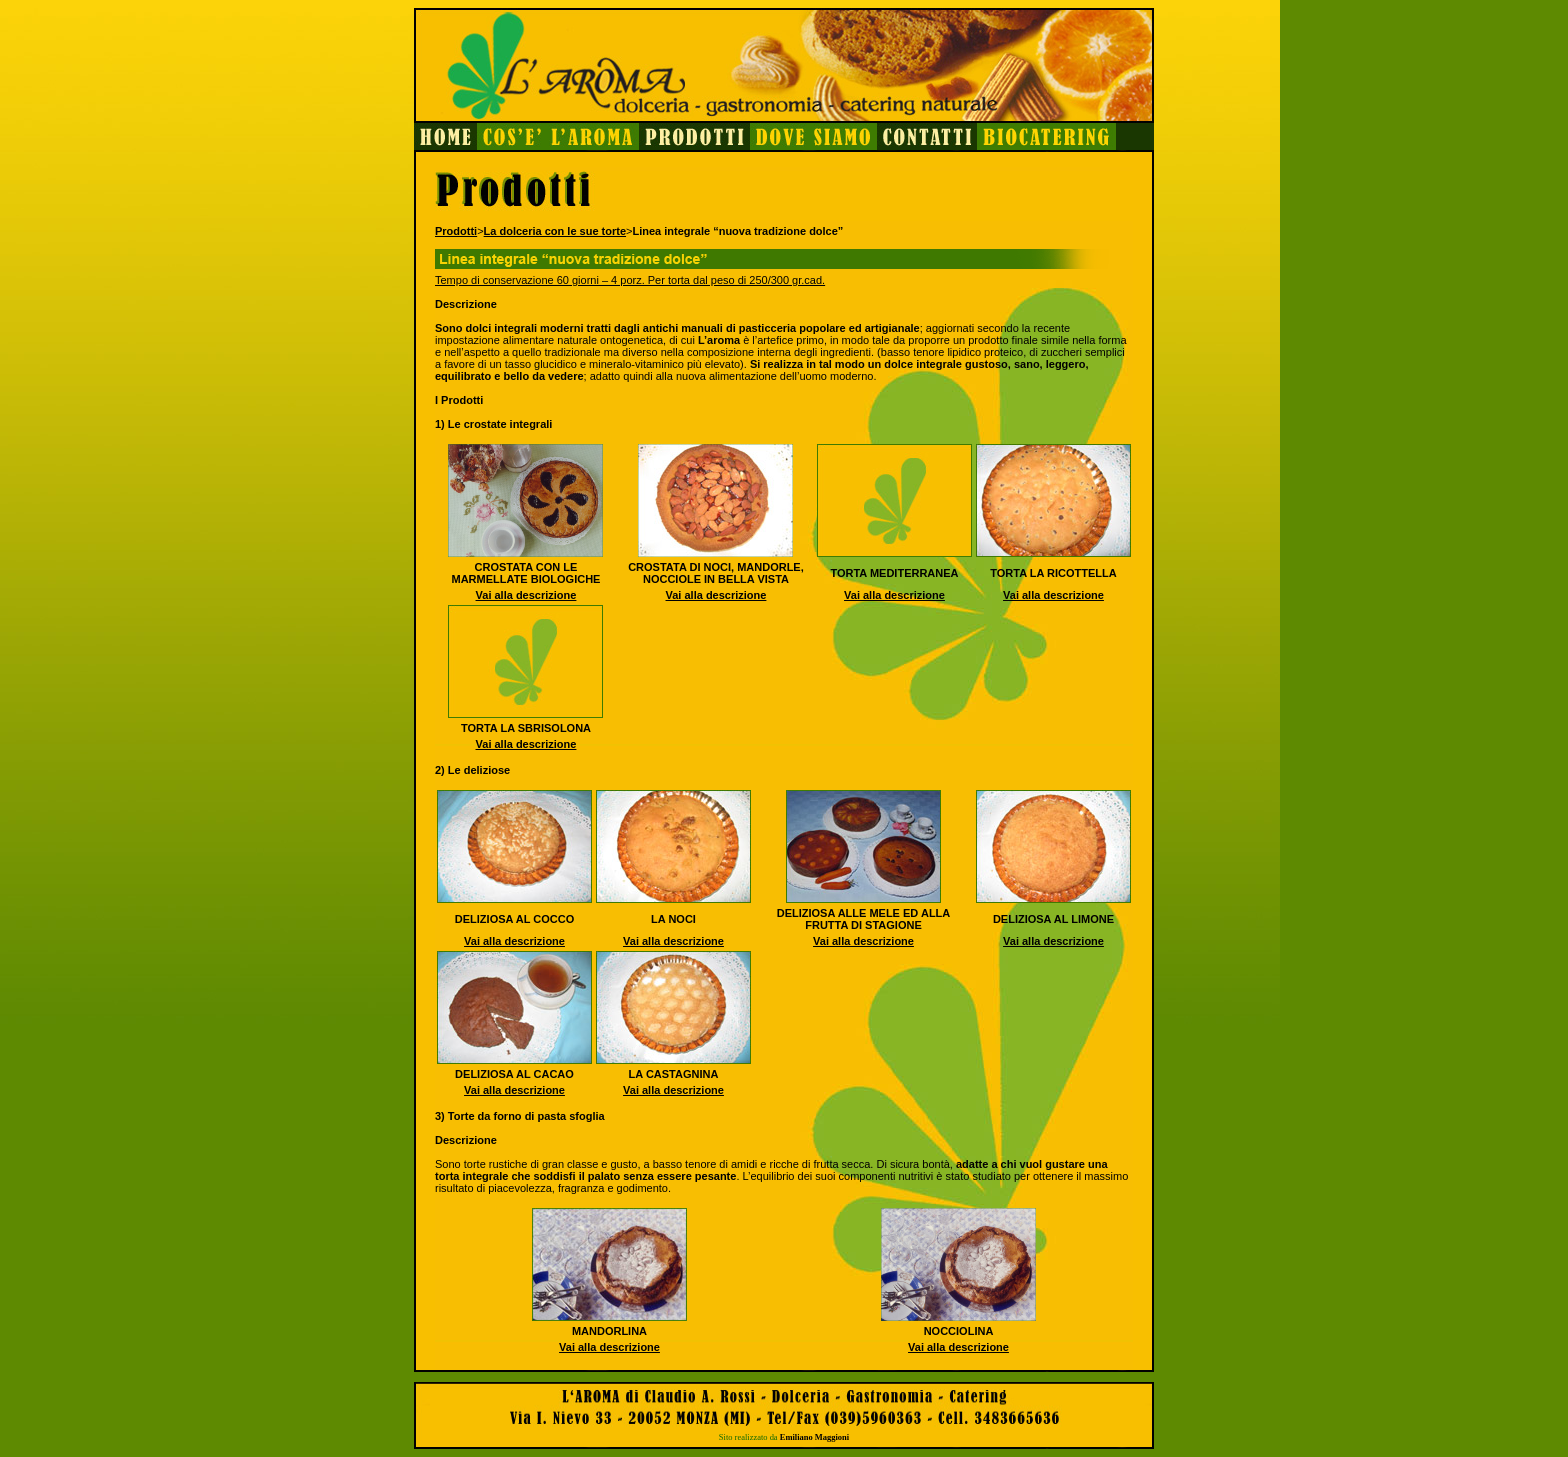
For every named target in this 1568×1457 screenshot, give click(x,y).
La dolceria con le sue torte (555, 231)
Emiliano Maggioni (814, 1437)
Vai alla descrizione (526, 595)
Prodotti (456, 231)
